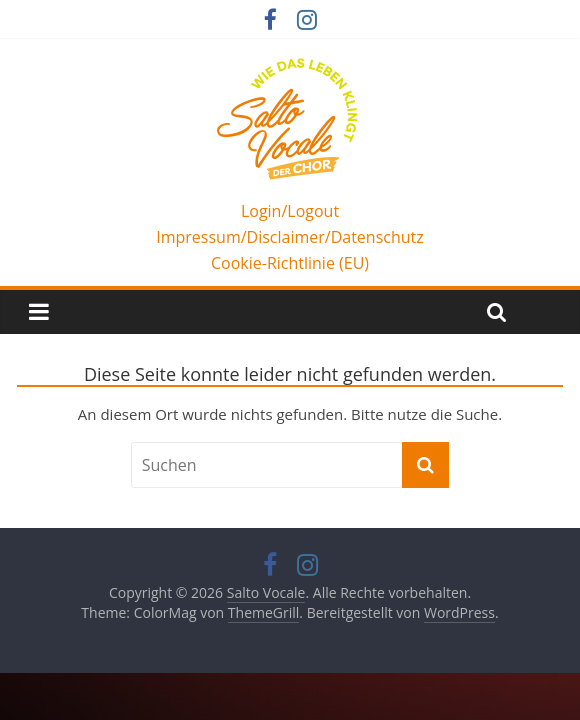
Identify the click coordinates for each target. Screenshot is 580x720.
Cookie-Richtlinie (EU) (290, 263)
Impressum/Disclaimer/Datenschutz (290, 237)
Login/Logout (290, 211)
